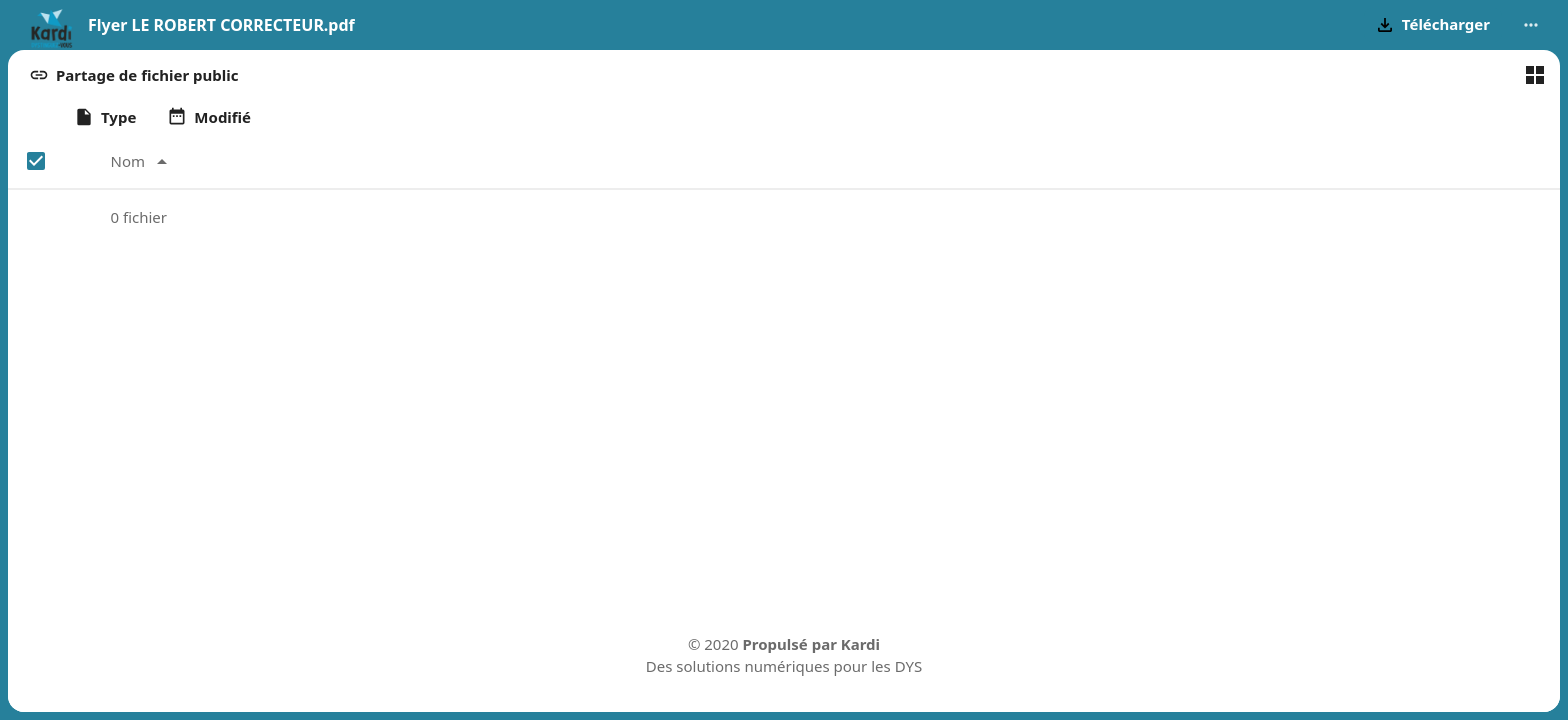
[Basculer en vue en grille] (1535, 75)
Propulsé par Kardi (812, 644)
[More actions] (1531, 25)
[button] (1433, 25)
